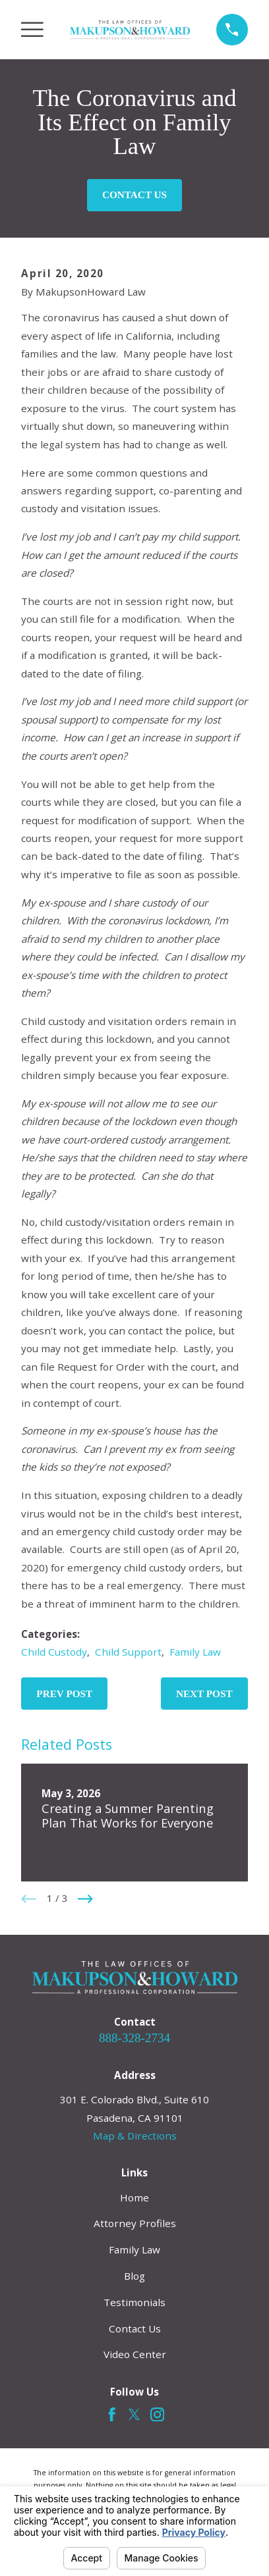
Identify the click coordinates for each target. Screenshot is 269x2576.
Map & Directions (135, 2135)
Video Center (135, 2354)
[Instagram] (157, 2414)
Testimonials (134, 2302)
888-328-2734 (134, 2038)
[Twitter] (134, 2414)
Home (134, 2197)
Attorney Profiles (135, 2223)
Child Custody (54, 1651)
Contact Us (134, 194)
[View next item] (85, 1898)
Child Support (128, 1651)
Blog (134, 2275)
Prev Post (64, 1693)
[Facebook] (112, 2414)
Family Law (195, 1651)
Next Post (204, 1693)
